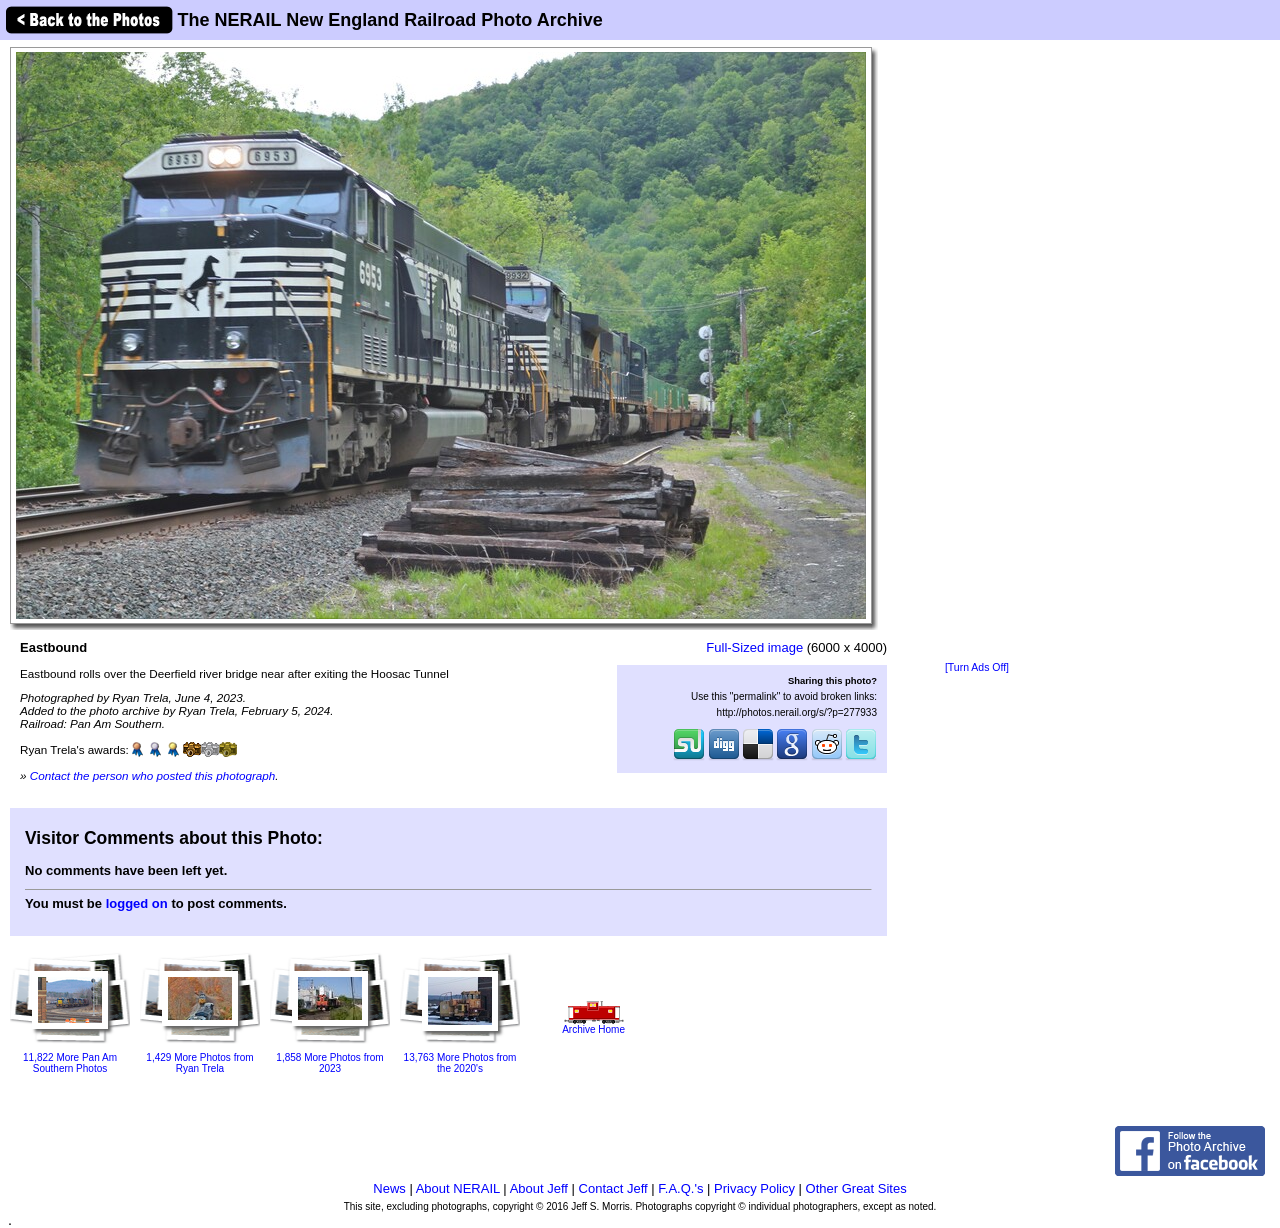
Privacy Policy (754, 1188)
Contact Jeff (613, 1188)
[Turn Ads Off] (977, 667)
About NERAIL (458, 1188)
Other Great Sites (856, 1188)
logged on (137, 903)
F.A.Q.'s (680, 1188)
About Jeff (539, 1188)
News (389, 1188)
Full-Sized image (754, 647)
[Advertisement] (977, 352)
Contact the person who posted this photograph (153, 775)
